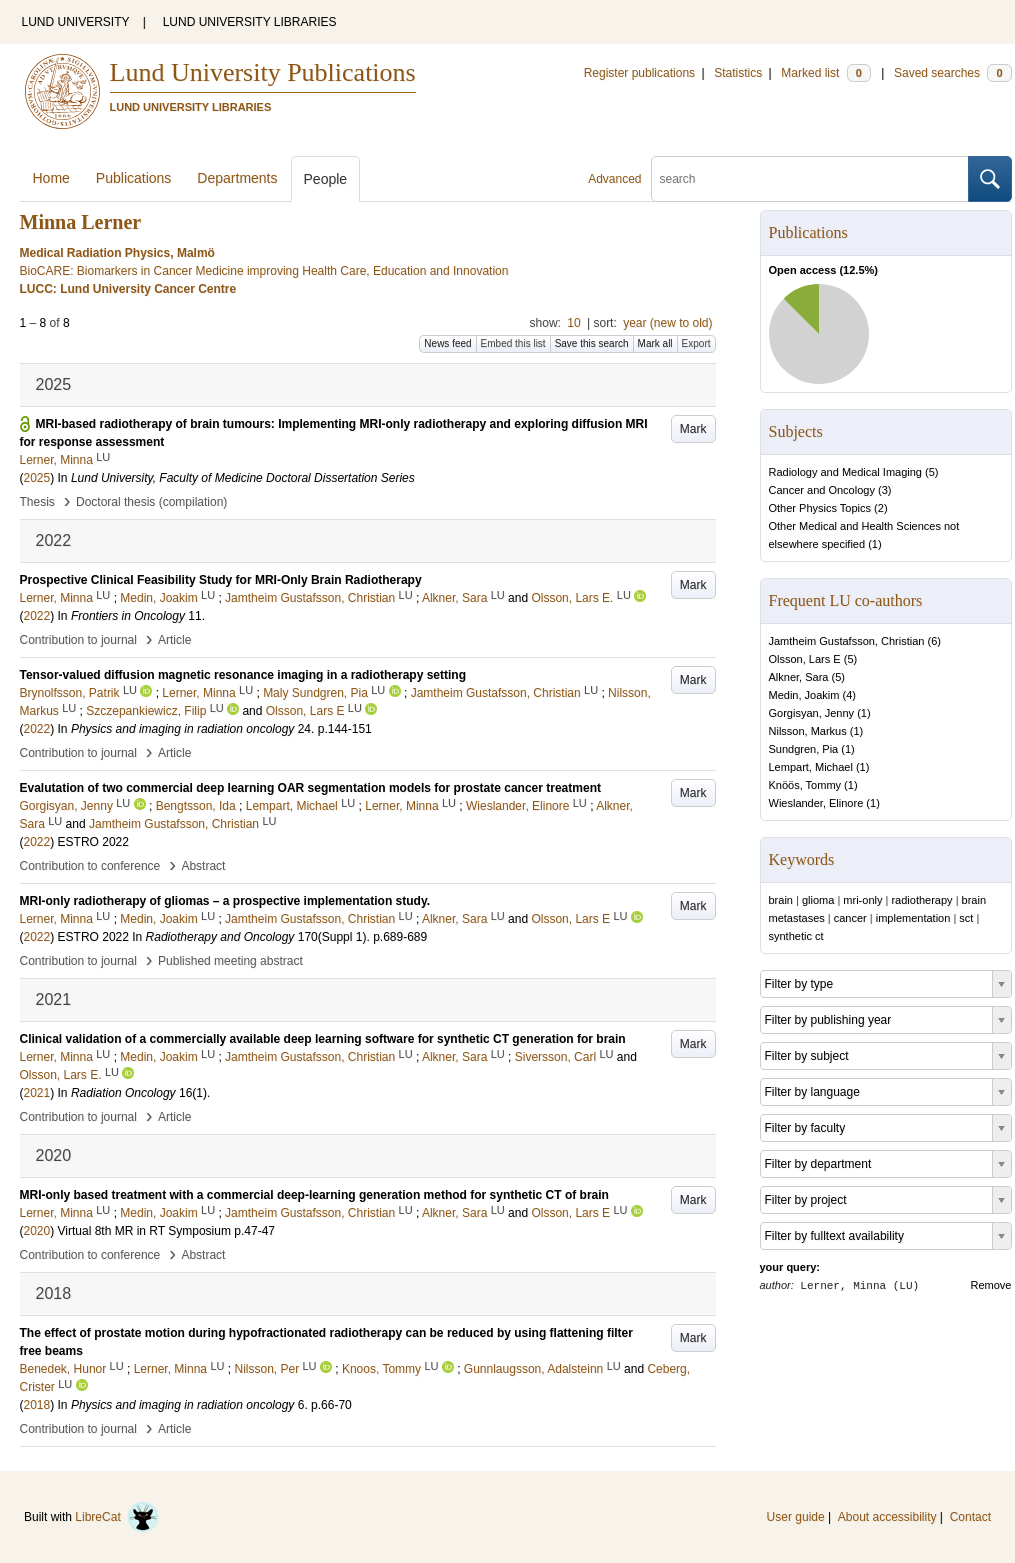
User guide (796, 1517)
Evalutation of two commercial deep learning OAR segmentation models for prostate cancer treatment (310, 788)
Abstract (203, 866)
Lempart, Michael (811, 767)
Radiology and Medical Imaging (845, 472)
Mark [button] (693, 429)
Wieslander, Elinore (816, 803)
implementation (913, 918)
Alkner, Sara (799, 677)
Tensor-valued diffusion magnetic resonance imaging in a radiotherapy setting (243, 675)
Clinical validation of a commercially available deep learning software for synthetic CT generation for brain (323, 1039)
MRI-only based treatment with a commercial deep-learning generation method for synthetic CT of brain (314, 1195)
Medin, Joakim (804, 695)
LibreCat (117, 1517)
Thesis (37, 502)
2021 (37, 1093)
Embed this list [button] (513, 343)
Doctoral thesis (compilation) (151, 502)
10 (573, 323)
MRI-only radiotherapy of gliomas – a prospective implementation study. (225, 901)
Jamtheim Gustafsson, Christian (847, 641)
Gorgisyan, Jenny (812, 713)
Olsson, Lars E (805, 659)
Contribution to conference (90, 866)
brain (781, 900)
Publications (134, 178)
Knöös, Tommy (805, 785)
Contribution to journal (78, 640)
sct (966, 918)
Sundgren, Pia (804, 749)
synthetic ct (796, 936)
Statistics (738, 73)
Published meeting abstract (230, 961)
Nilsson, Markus (808, 731)
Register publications (639, 73)
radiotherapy (921, 900)
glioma (818, 900)
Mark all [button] (655, 343)
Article (174, 640)
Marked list (825, 73)
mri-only (862, 900)
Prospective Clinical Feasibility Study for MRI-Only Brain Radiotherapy (221, 580)
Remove (991, 1285)
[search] (810, 179)
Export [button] (696, 343)
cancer (850, 918)
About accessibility (887, 1517)
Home (51, 178)
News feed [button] (447, 343)
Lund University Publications (263, 72)
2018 (37, 1405)
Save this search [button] (592, 343)
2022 (37, 616)
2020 (37, 1231)
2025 (37, 478)
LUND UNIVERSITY (76, 22)
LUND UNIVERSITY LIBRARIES (250, 22)
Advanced (614, 179)
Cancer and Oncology (822, 490)
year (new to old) (667, 323)
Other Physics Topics (820, 508)
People (326, 179)
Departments (237, 178)
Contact (970, 1517)
